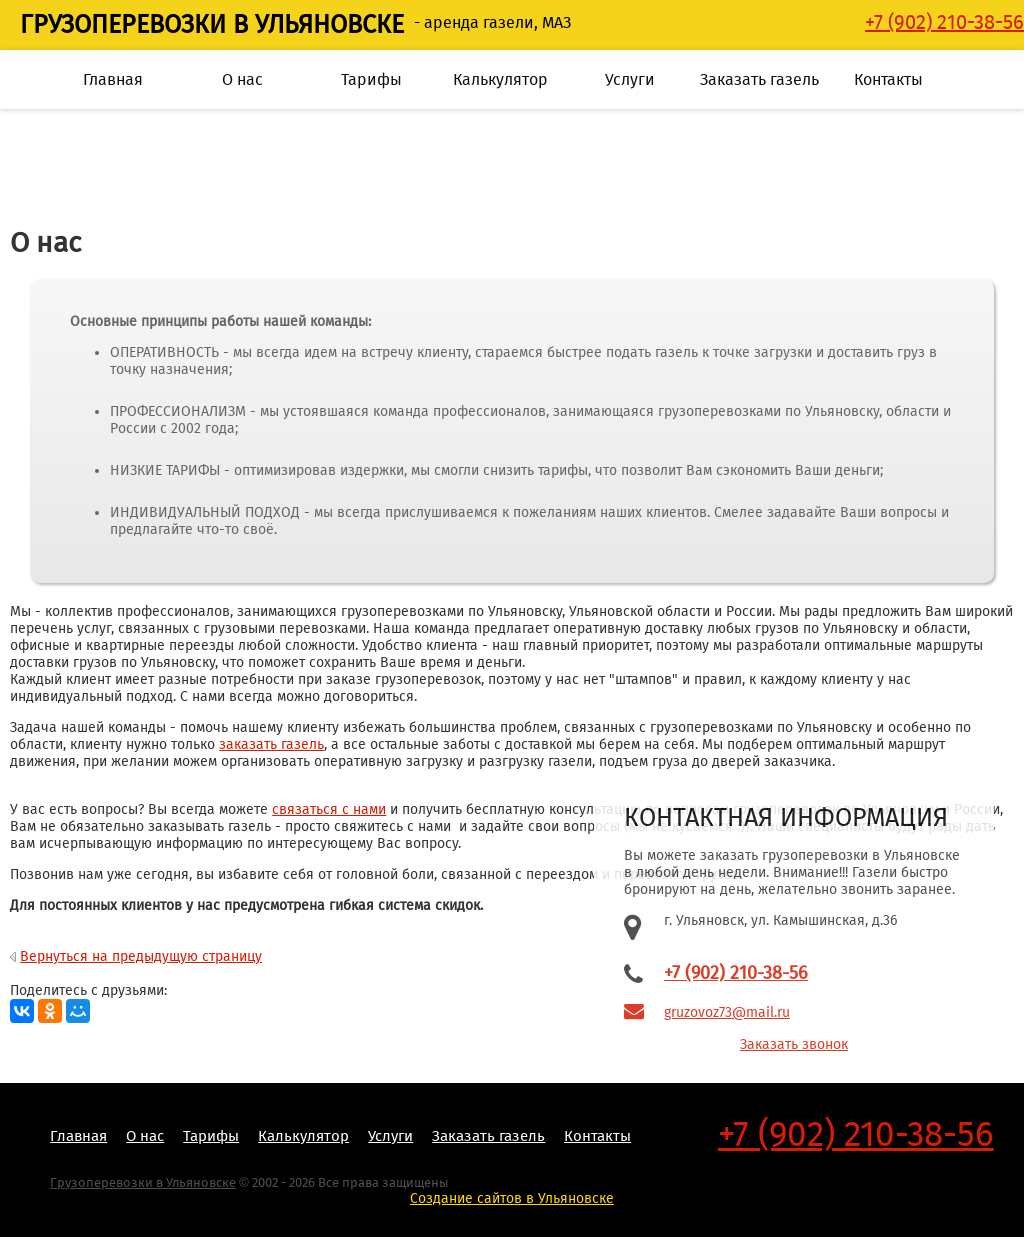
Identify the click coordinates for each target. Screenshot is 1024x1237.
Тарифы (371, 79)
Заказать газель (759, 79)
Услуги (630, 79)
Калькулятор (500, 79)
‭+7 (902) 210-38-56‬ (944, 22)
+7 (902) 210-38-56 (736, 973)
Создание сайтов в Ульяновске (512, 1198)
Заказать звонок (794, 1044)
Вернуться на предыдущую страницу (141, 956)
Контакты (888, 79)
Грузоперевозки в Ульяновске (212, 25)
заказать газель (271, 744)
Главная (113, 79)
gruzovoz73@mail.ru (727, 1012)
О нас (242, 79)
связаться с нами (329, 809)
